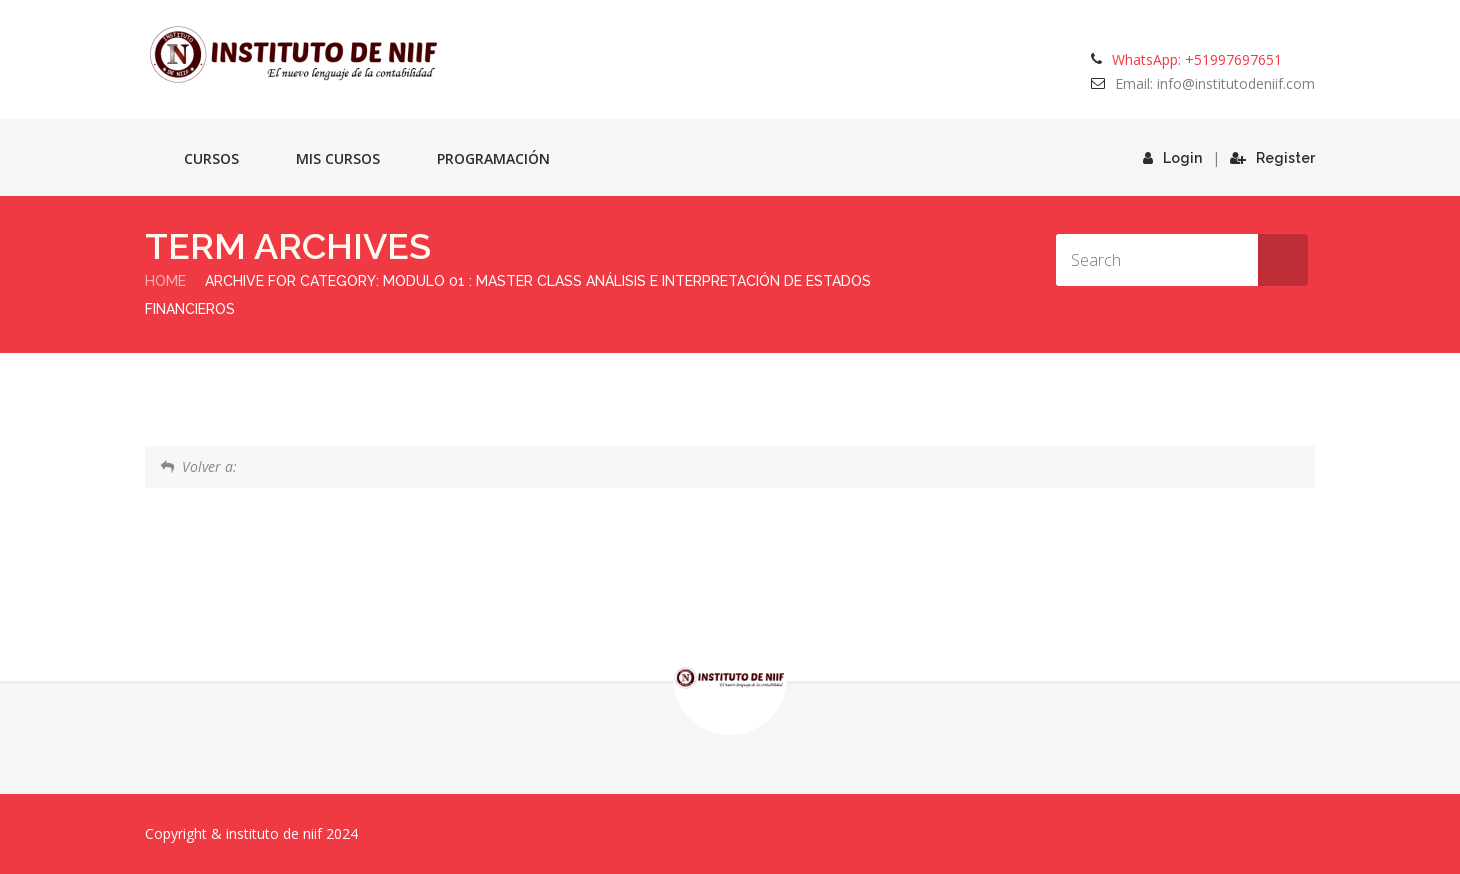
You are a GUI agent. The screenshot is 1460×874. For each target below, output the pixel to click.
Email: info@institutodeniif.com (1215, 83)
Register (1272, 158)
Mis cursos (338, 158)
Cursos (211, 158)
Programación (493, 158)
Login (1172, 158)
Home (165, 281)
